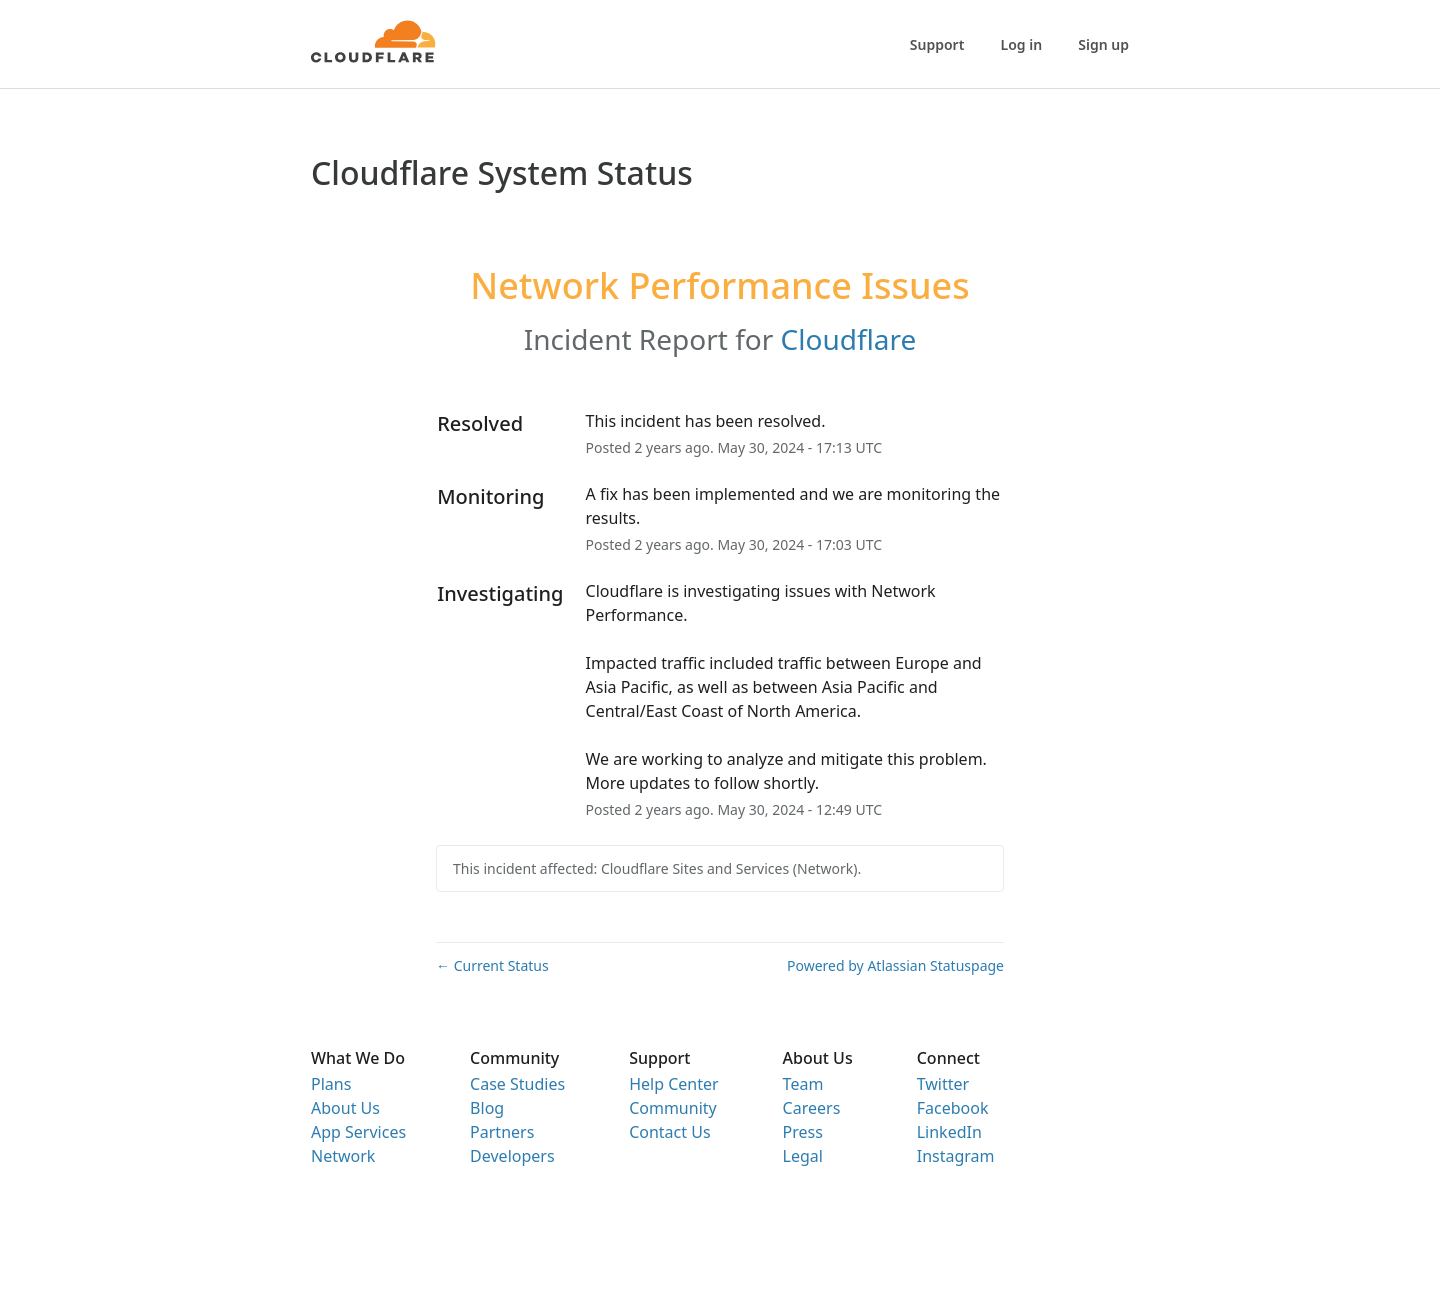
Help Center (673, 1084)
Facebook (953, 1108)
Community (673, 1108)
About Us (345, 1108)
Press (803, 1132)
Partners (502, 1132)
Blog (487, 1108)
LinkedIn (949, 1132)
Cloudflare (849, 339)
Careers (812, 1108)
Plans (331, 1084)
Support (937, 44)
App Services (358, 1132)
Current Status (492, 965)
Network (343, 1156)
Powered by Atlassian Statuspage (895, 965)
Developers (512, 1156)
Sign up (1103, 44)
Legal (803, 1156)
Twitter (943, 1084)
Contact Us (669, 1132)
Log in (1022, 44)
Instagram (956, 1156)
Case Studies (517, 1084)
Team (803, 1084)
